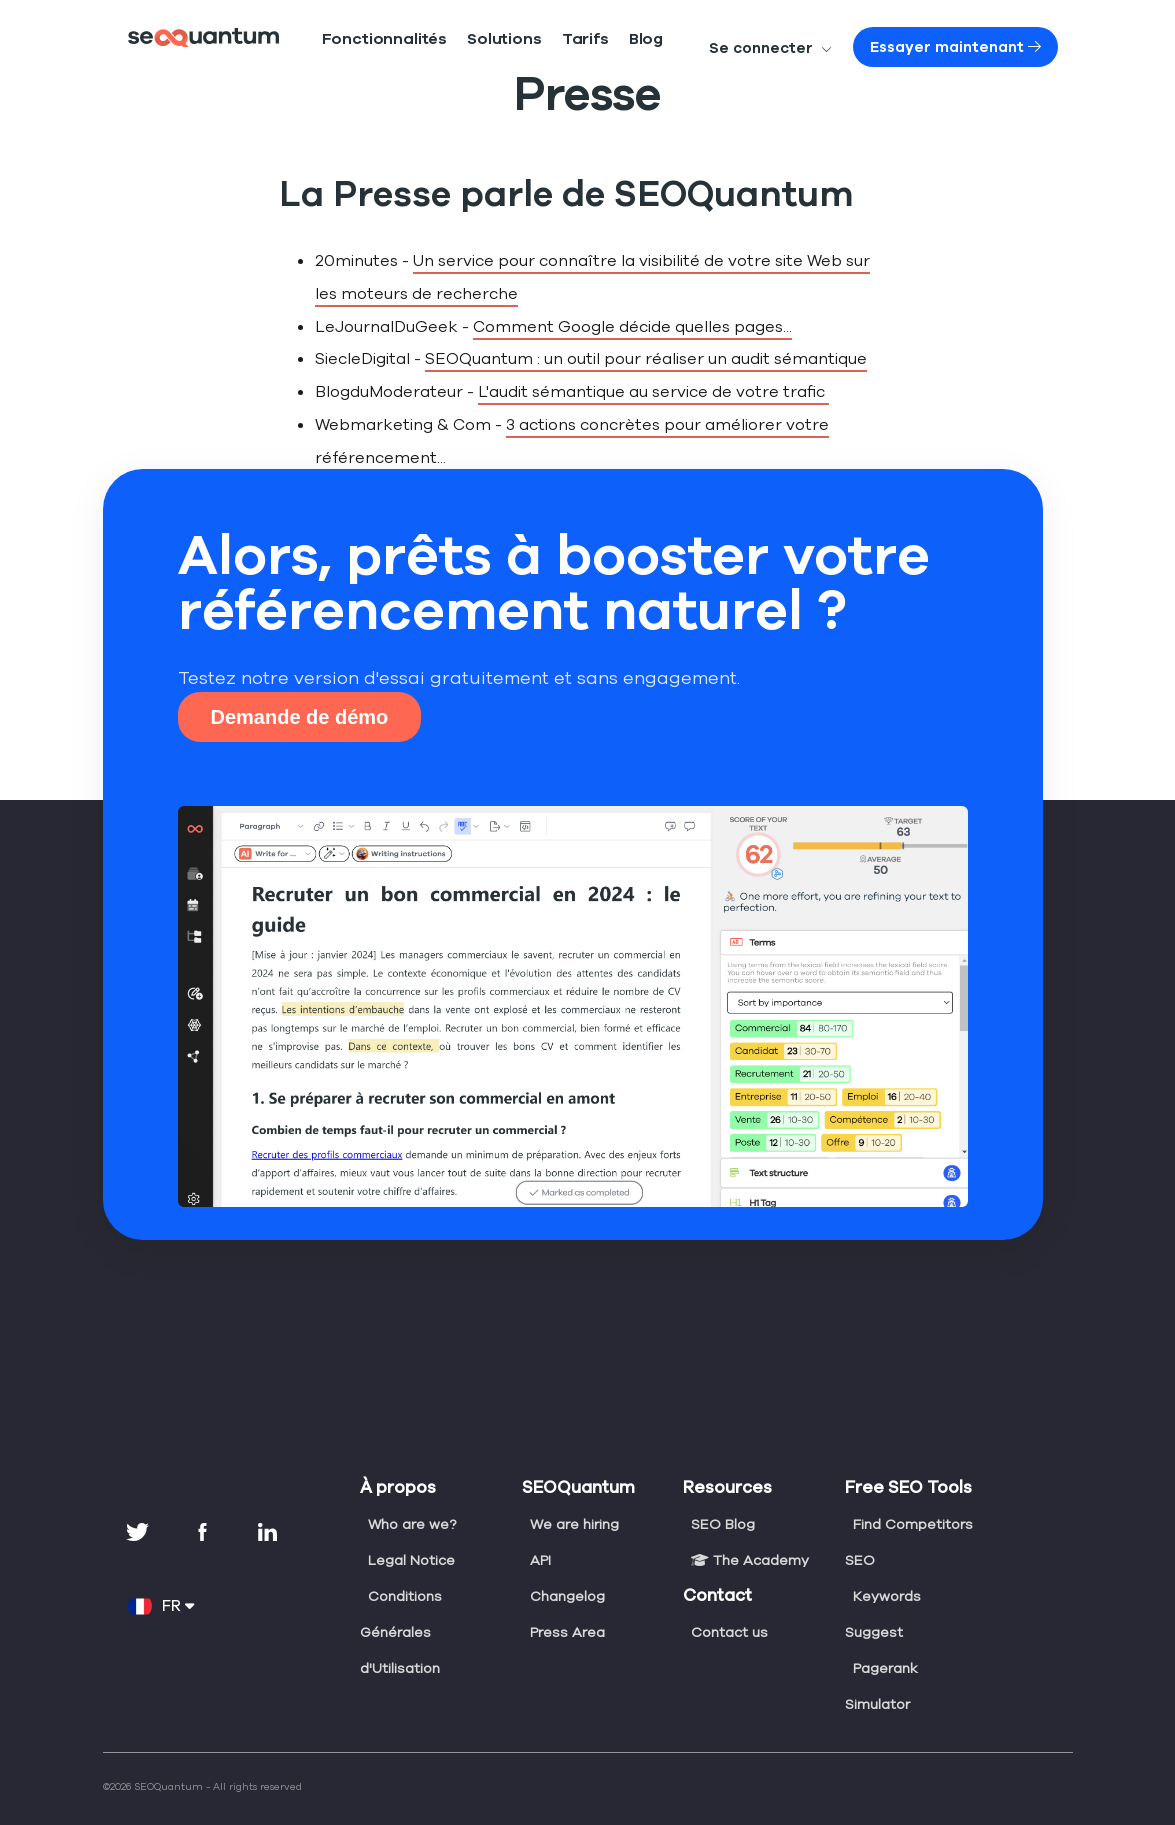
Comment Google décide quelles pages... (605, 326)
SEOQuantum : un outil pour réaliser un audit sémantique (620, 358)
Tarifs (535, 39)
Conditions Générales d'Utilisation (400, 1599)
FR (161, 1573)
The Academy (747, 1527)
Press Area (566, 1599)
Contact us (727, 1599)
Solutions (467, 39)
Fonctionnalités (370, 39)
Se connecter (815, 47)
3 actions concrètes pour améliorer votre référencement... (689, 424)
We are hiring (574, 1491)
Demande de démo (300, 684)
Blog (588, 39)
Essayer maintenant (974, 47)
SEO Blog (723, 1491)
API (541, 1527)
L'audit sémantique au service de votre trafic (619, 391)
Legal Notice (409, 1527)
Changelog (566, 1563)
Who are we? (411, 1491)
